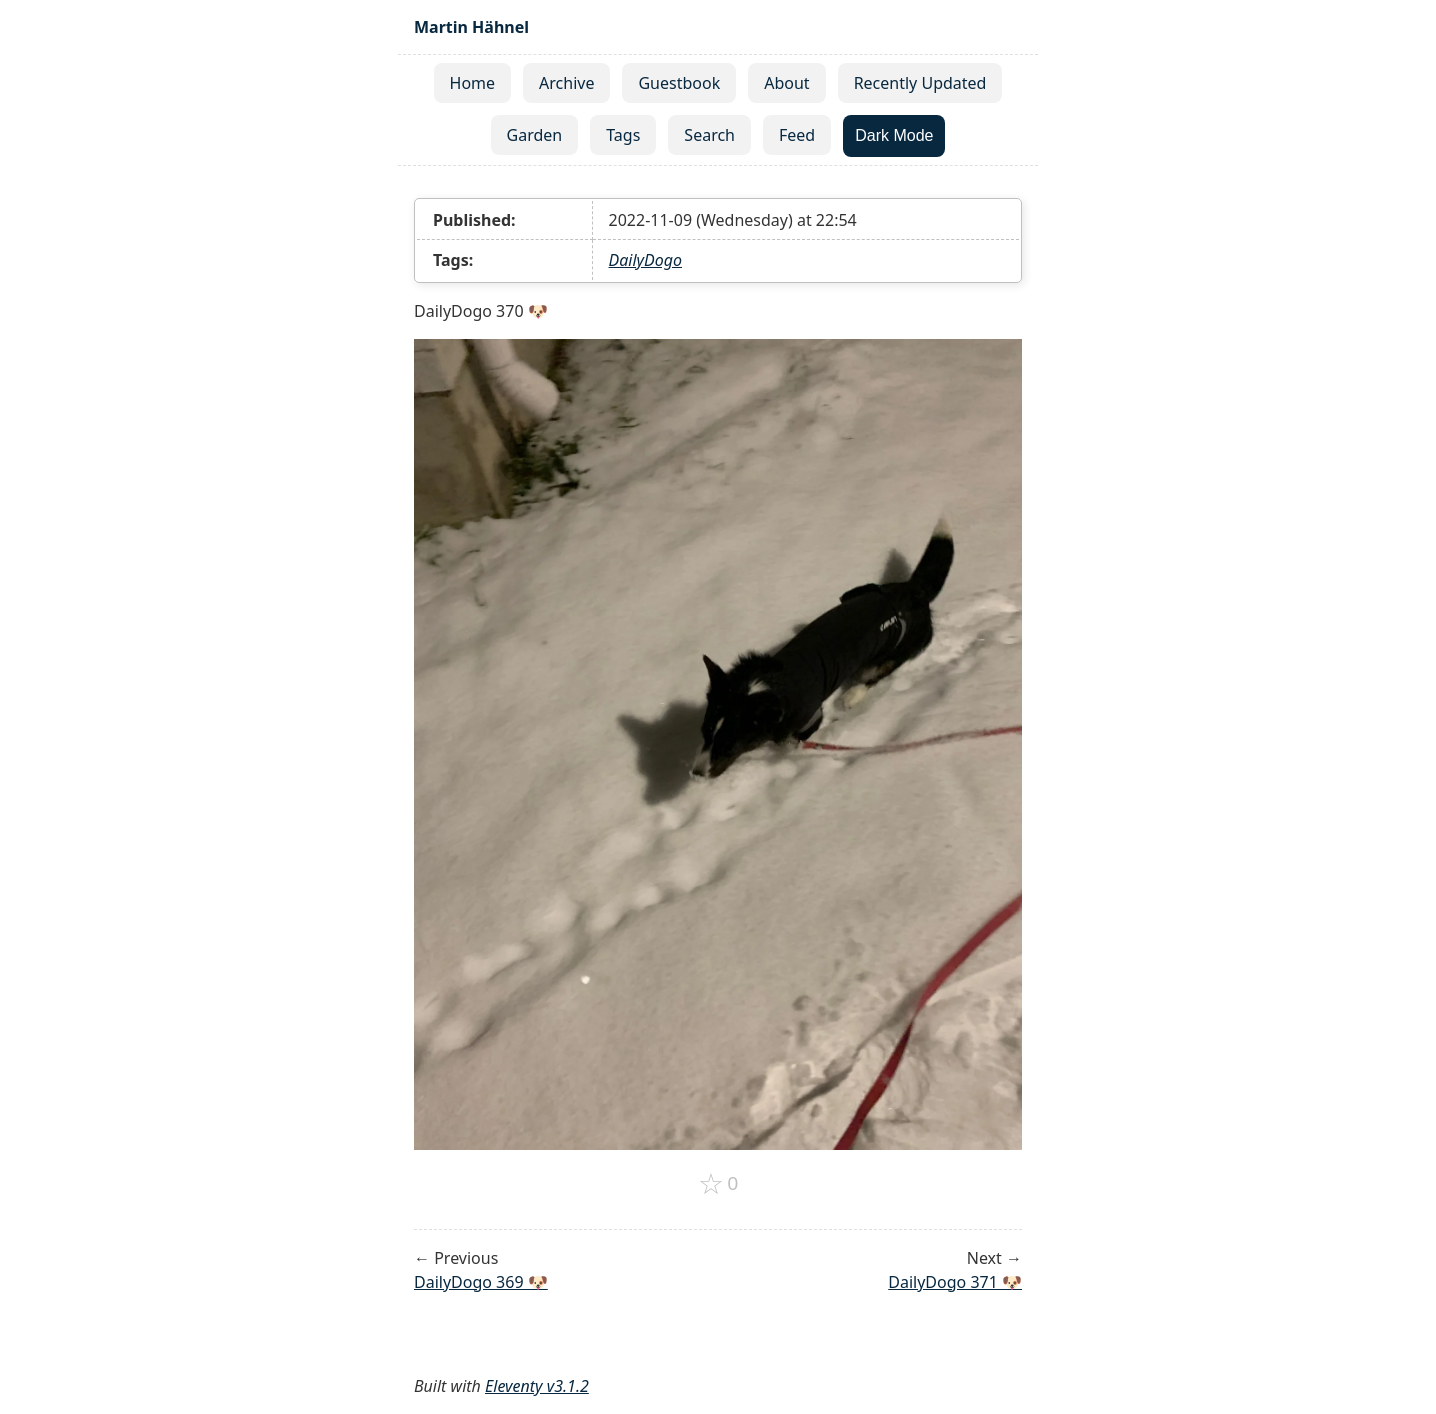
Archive (566, 83)
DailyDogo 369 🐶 (481, 1282)
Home (473, 83)
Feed (797, 135)
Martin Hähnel (471, 27)
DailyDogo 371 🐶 (955, 1282)
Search (709, 135)
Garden (535, 135)
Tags (623, 135)
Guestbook (679, 83)
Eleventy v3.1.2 (537, 1386)
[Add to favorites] (718, 1184)
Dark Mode (894, 135)
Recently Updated (920, 83)
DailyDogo (645, 260)
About (786, 83)
